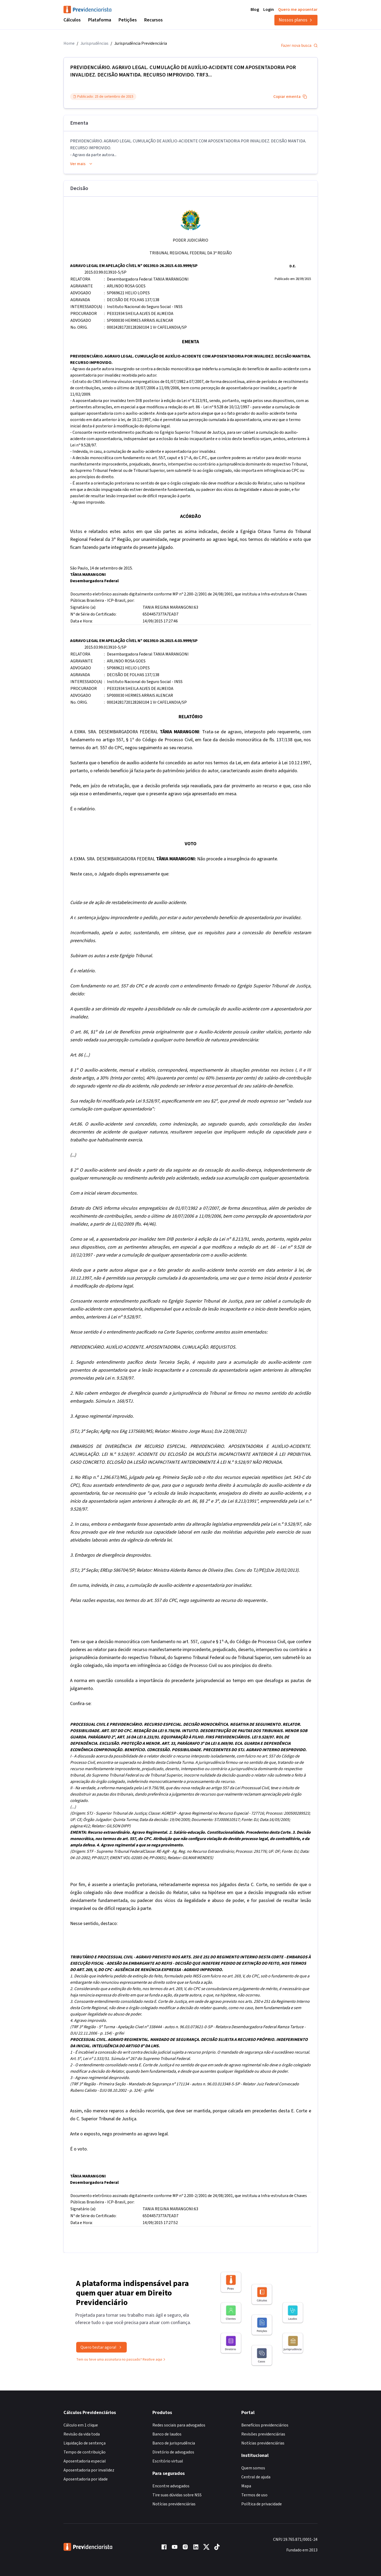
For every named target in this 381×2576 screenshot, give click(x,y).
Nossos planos (296, 20)
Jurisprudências (94, 43)
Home (69, 43)
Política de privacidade (261, 2504)
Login (268, 9)
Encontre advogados (170, 2486)
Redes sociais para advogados (178, 2425)
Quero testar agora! (101, 2353)
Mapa (246, 2486)
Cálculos (72, 20)
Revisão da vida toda (82, 2434)
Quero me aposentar (298, 9)
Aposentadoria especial (85, 2461)
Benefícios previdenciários (264, 2425)
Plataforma (99, 20)
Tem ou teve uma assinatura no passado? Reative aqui (121, 2364)
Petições (128, 20)
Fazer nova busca (299, 45)
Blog (255, 9)
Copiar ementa (290, 97)
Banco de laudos (167, 2434)
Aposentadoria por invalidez (89, 2470)
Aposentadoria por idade (86, 2479)
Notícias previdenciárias (174, 2504)
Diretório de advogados (173, 2452)
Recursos (153, 20)
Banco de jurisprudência (173, 2443)
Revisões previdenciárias (263, 2434)
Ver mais (81, 164)
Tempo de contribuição (85, 2452)
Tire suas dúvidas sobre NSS (177, 2495)
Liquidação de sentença (85, 2443)
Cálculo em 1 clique (81, 2425)
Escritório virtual (167, 2461)
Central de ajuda (255, 2477)
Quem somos (253, 2468)
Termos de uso (254, 2495)
